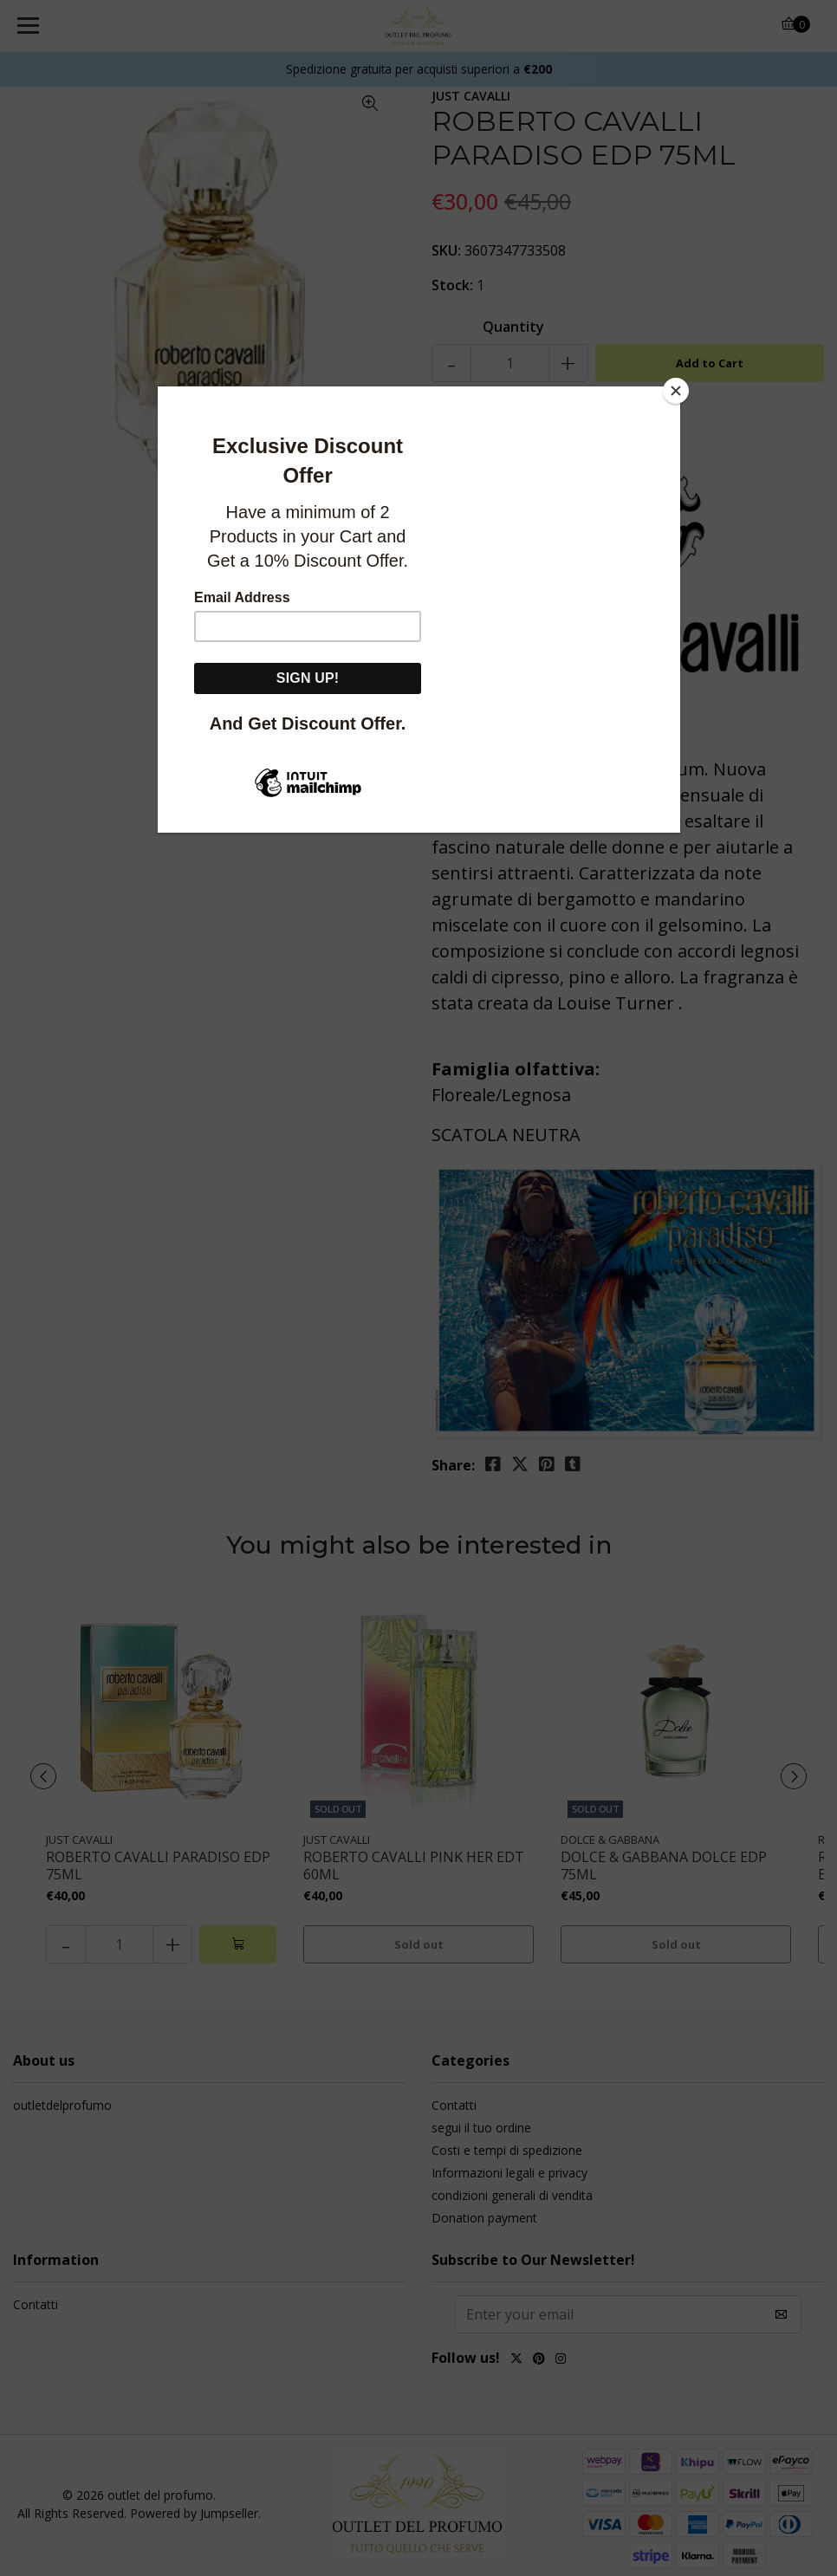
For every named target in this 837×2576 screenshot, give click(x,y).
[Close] (676, 391)
